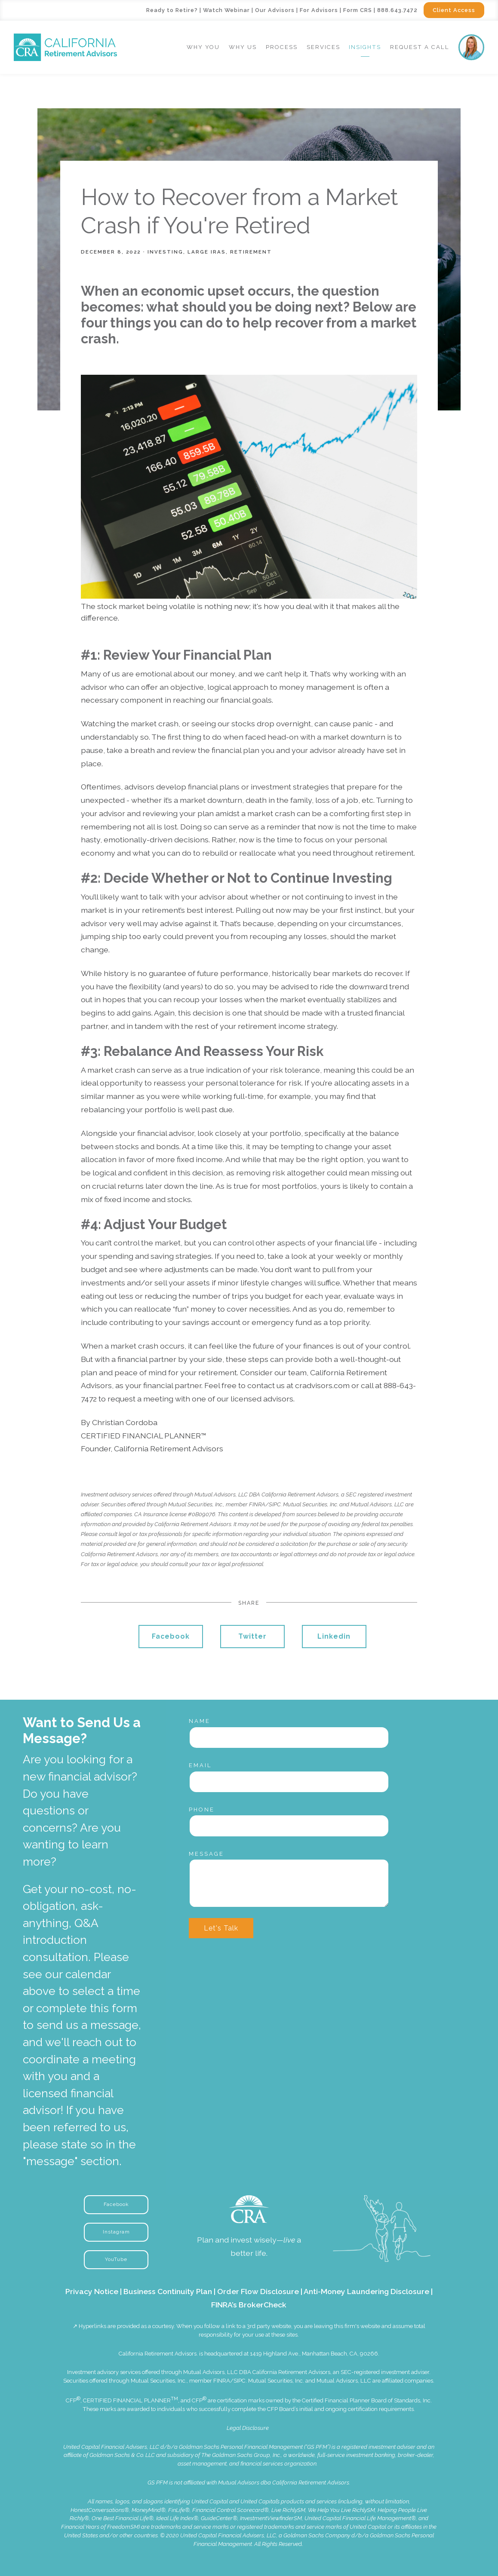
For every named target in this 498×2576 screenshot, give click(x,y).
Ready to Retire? (172, 10)
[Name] (289, 1737)
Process (282, 47)
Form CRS (357, 10)
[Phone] (289, 1825)
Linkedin (333, 1636)
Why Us (243, 47)
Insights (365, 47)
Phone (202, 1809)
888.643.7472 (397, 10)
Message (206, 1854)
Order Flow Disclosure (258, 2291)
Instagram (116, 2232)
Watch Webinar (226, 10)
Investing (165, 252)
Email (200, 1765)
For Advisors (319, 10)
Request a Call (419, 47)
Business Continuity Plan (167, 2291)
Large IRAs (207, 252)
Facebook (171, 1636)
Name (199, 1721)
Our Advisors (275, 10)
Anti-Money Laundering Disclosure (366, 2291)
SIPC (240, 2380)
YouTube (116, 2259)
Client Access (454, 10)
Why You (203, 47)
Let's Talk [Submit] (221, 1928)
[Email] (289, 1782)
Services (323, 47)
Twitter (252, 1636)
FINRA (221, 2380)
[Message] (289, 1883)
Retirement (251, 252)
